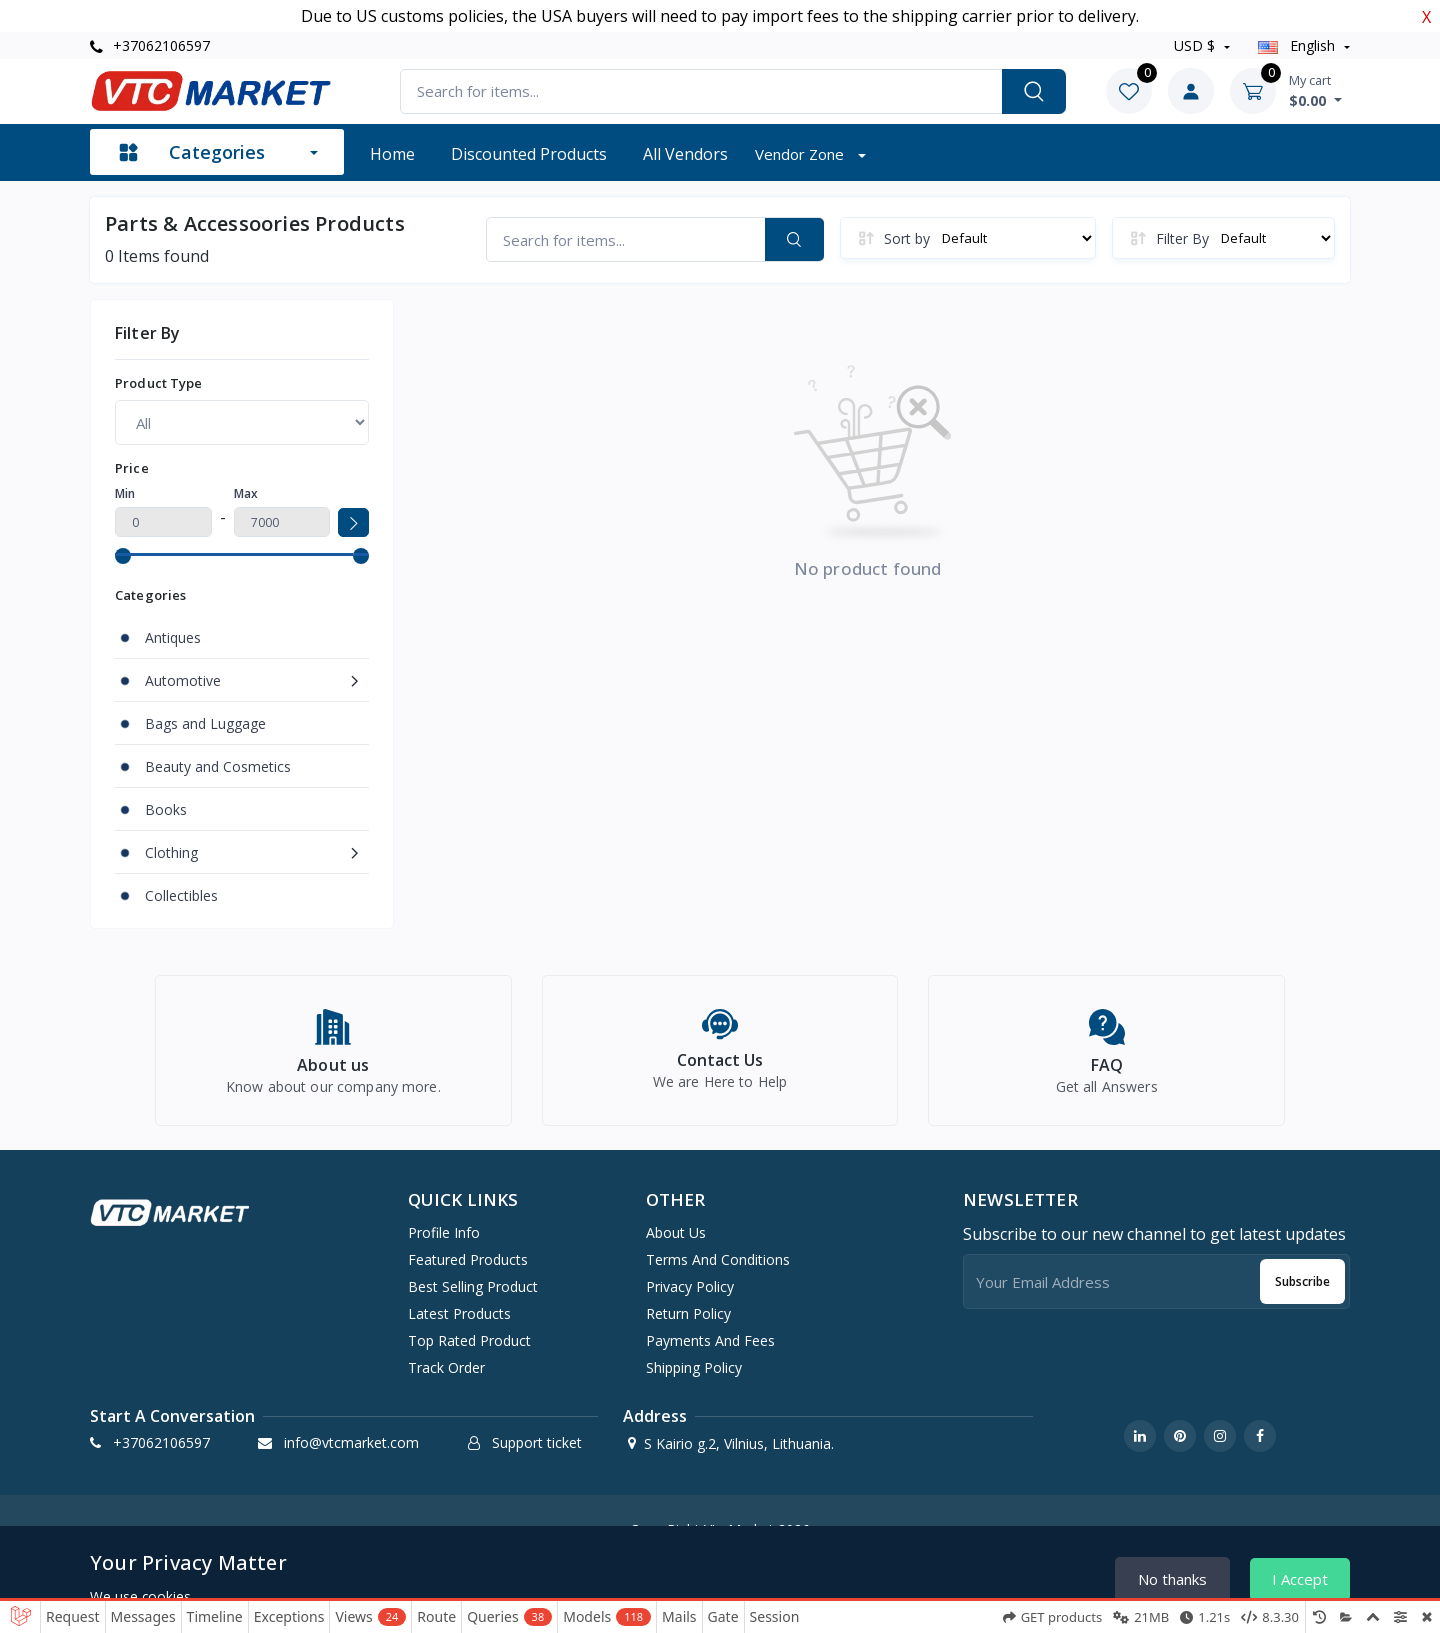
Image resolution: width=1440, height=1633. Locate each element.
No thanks (1172, 1579)
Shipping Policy (694, 1367)
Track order (446, 1367)
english (1298, 45)
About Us (676, 1232)
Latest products (459, 1313)
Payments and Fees (710, 1340)
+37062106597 (150, 45)
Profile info (444, 1232)
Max (246, 493)
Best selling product (473, 1286)
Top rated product (469, 1340)
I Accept (1300, 1579)
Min (125, 493)
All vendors (685, 154)
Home (392, 154)
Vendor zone (801, 154)
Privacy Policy (690, 1286)
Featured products (468, 1259)
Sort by (907, 238)
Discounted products (529, 154)
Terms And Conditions (718, 1259)
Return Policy (688, 1313)
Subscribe (1302, 1281)
